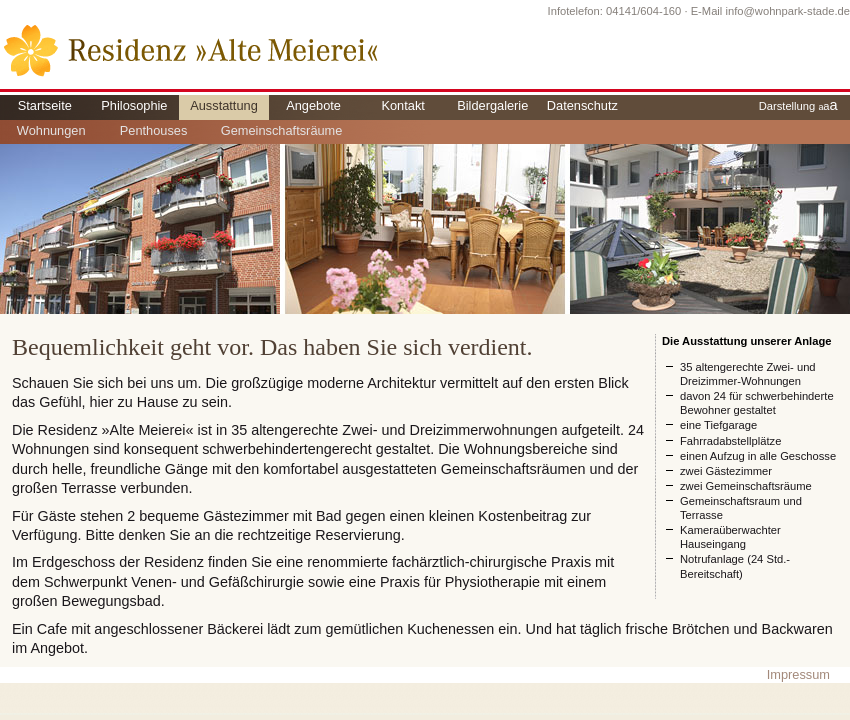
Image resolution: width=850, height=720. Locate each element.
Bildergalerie (492, 105)
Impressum (798, 674)
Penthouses (154, 130)
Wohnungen (51, 130)
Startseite (45, 105)
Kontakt (402, 105)
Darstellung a (798, 105)
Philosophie (134, 105)
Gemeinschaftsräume (282, 130)
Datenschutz (582, 105)
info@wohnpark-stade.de (787, 11)
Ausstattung (224, 105)
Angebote (313, 105)
